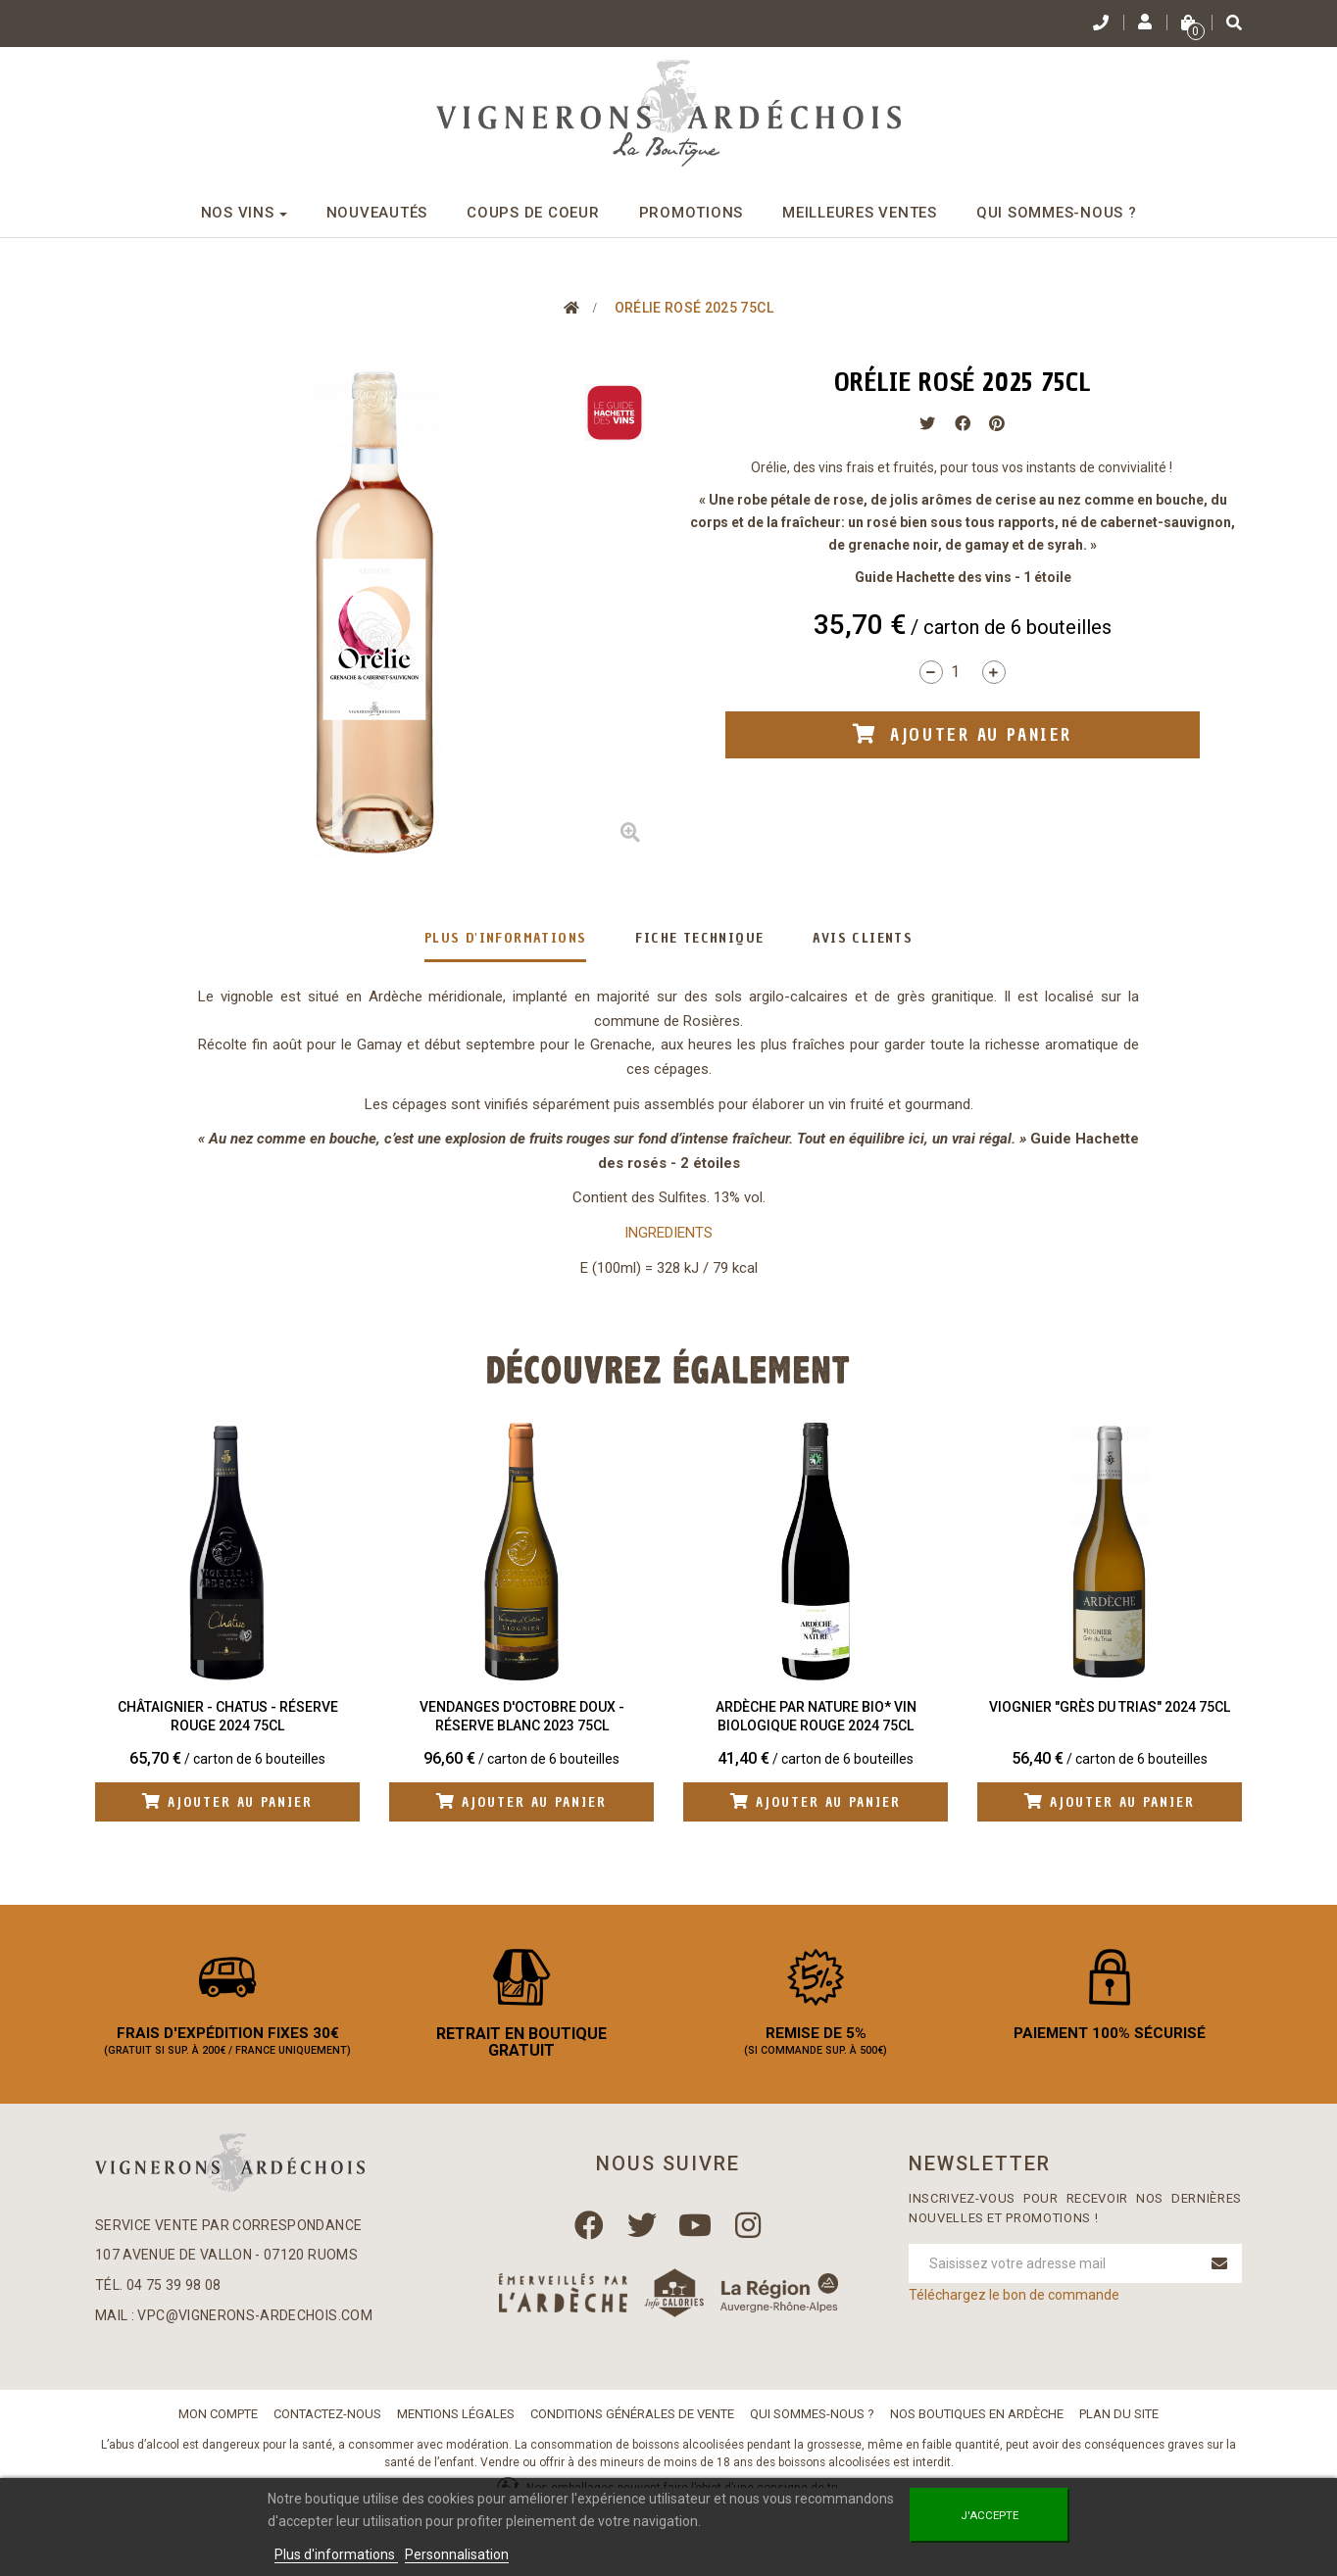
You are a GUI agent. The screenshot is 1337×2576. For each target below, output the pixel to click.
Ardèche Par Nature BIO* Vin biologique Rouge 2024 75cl (816, 1716)
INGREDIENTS (668, 1232)
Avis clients (863, 938)
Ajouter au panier (228, 1802)
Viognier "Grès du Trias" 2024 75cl (1109, 1707)
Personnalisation (457, 2554)
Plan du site (1119, 2421)
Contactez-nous (327, 2421)
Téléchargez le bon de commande (1014, 2303)
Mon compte (218, 2421)
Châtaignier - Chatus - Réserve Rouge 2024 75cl (228, 1716)
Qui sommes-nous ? (812, 2421)
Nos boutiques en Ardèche (977, 2421)
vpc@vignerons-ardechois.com (254, 2323)
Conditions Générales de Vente (632, 2421)
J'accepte (989, 2515)
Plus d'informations (505, 938)
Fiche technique (699, 938)
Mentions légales (456, 2421)
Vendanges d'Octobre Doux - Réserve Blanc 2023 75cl (522, 1716)
